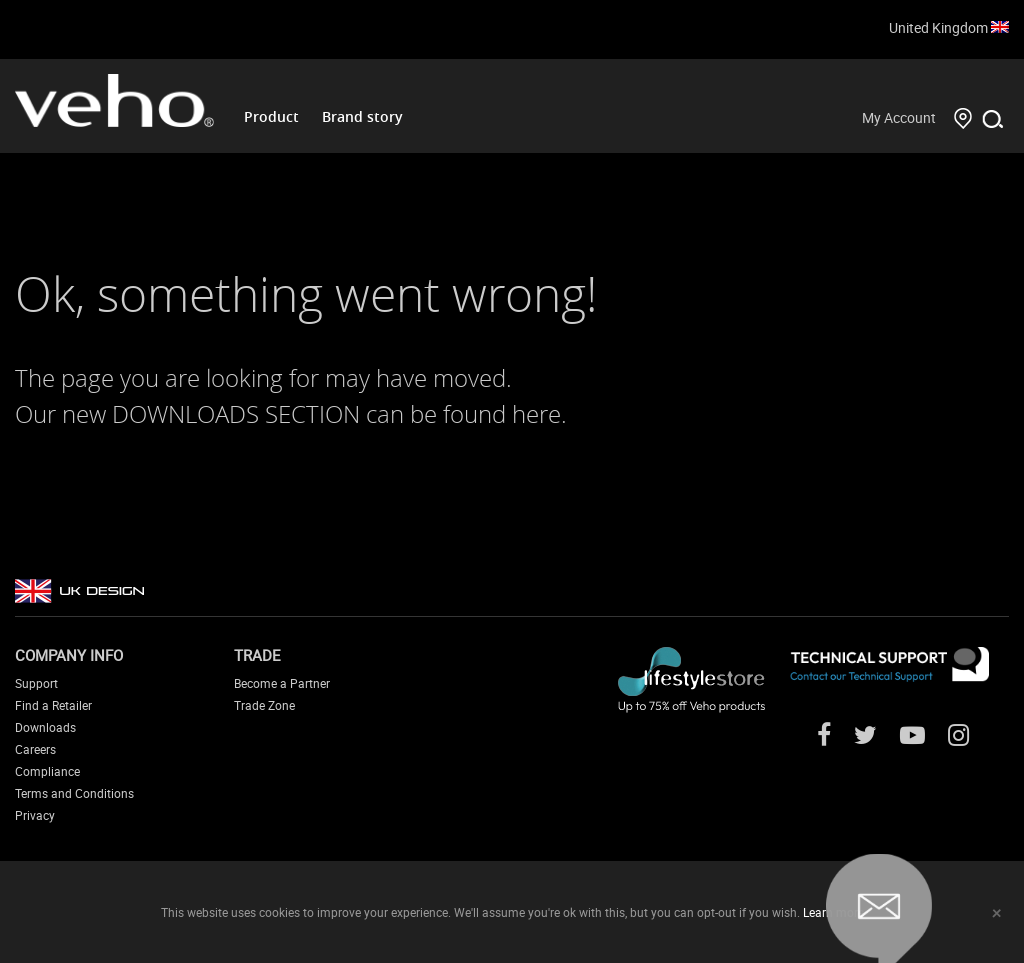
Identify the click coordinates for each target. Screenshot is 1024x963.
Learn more (833, 912)
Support (36, 683)
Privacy (35, 815)
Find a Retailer (53, 705)
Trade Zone (264, 705)
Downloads (45, 727)
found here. (505, 414)
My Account (899, 117)
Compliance (47, 771)
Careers (35, 749)
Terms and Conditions (74, 793)
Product (271, 116)
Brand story (362, 116)
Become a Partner (282, 683)
